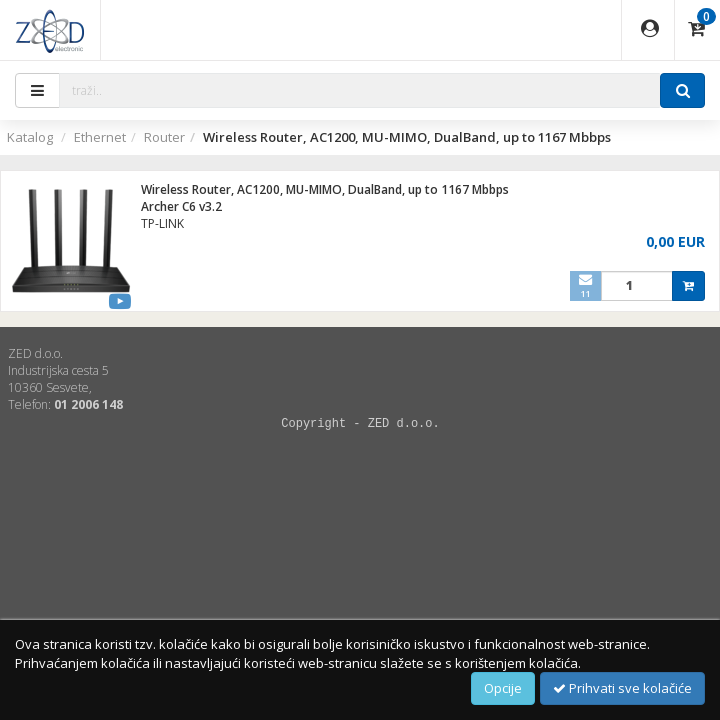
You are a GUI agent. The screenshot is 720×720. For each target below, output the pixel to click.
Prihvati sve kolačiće (622, 688)
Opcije (503, 688)
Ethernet (100, 137)
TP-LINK (162, 223)
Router (164, 137)
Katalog (30, 137)
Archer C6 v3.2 (181, 206)
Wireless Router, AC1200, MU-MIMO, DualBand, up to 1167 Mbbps (325, 189)
